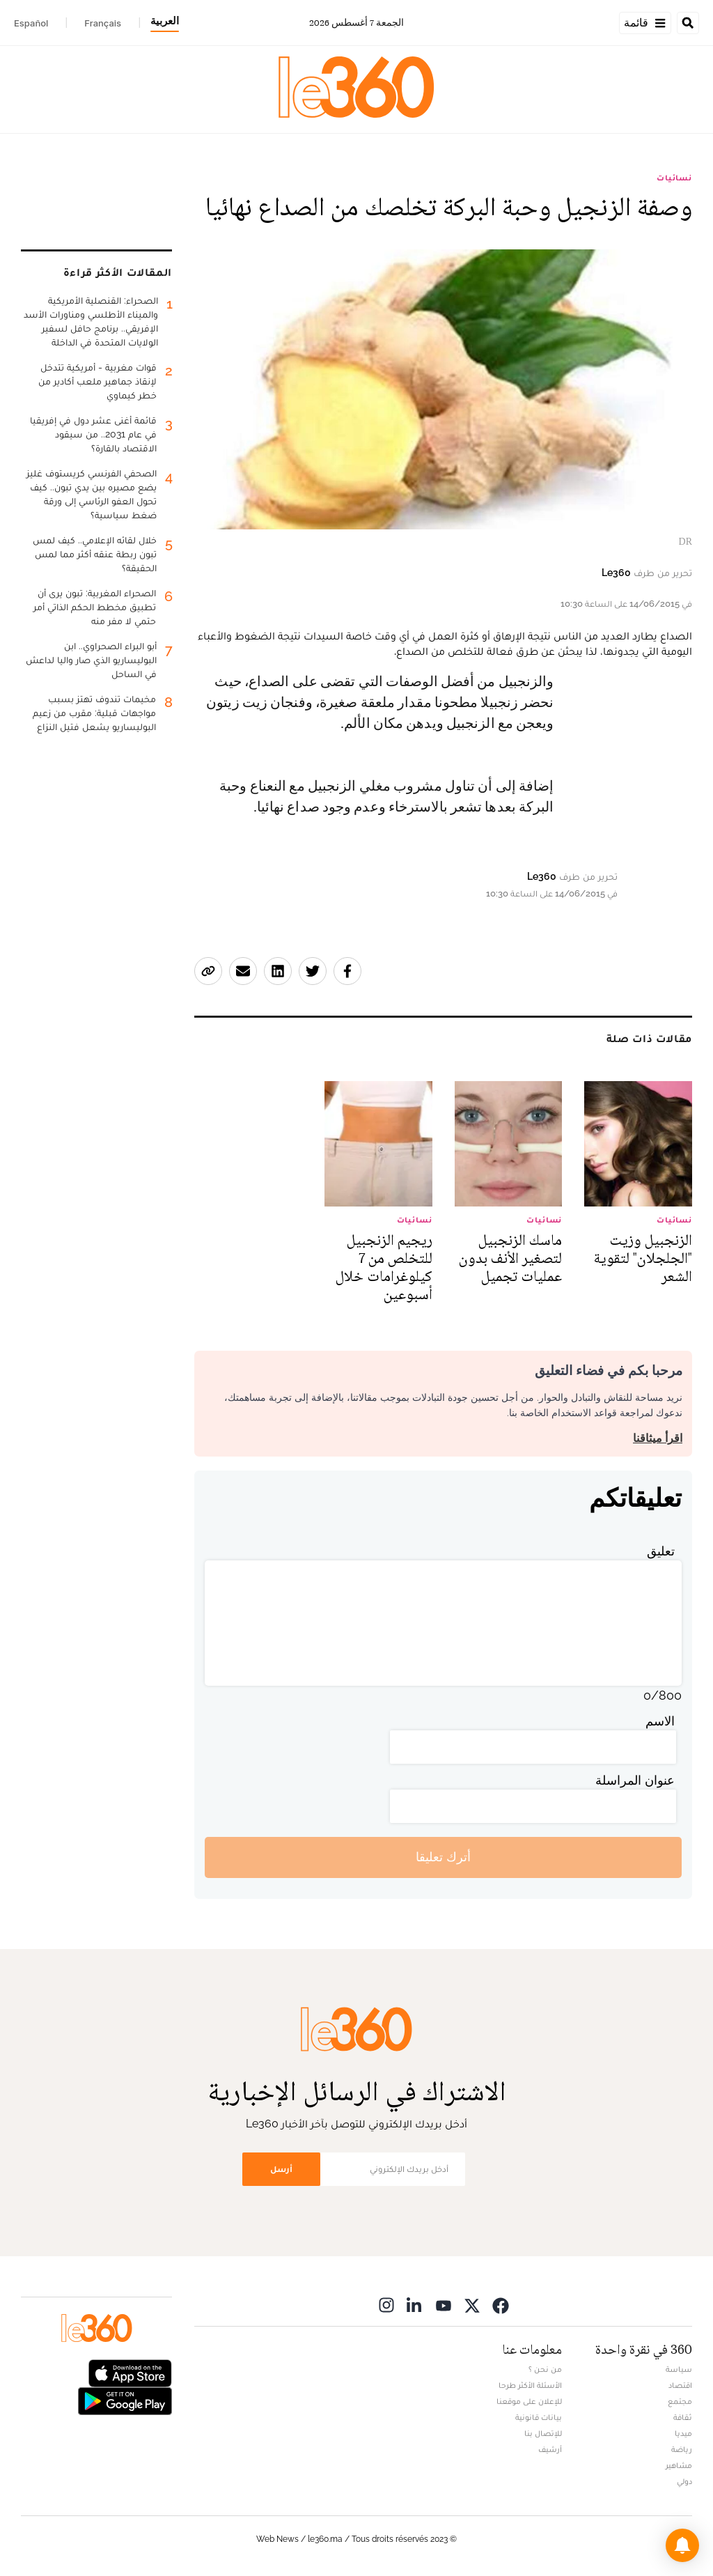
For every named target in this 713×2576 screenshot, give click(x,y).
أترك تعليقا (443, 1856)
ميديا (683, 2433)
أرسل (281, 2169)
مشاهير (679, 2465)
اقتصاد (680, 2385)
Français (102, 23)
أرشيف (550, 2449)
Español (31, 23)
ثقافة (682, 2417)
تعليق (661, 1551)
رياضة (681, 2449)
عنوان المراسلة (635, 1780)
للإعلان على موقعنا (529, 2401)
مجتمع (680, 2401)
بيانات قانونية (538, 2417)
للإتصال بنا (543, 2433)
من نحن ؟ (545, 2369)
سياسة (679, 2369)
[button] (682, 2545)
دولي (684, 2481)
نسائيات (674, 178)
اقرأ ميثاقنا (657, 1438)
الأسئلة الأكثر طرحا (530, 2385)
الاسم (660, 1721)
